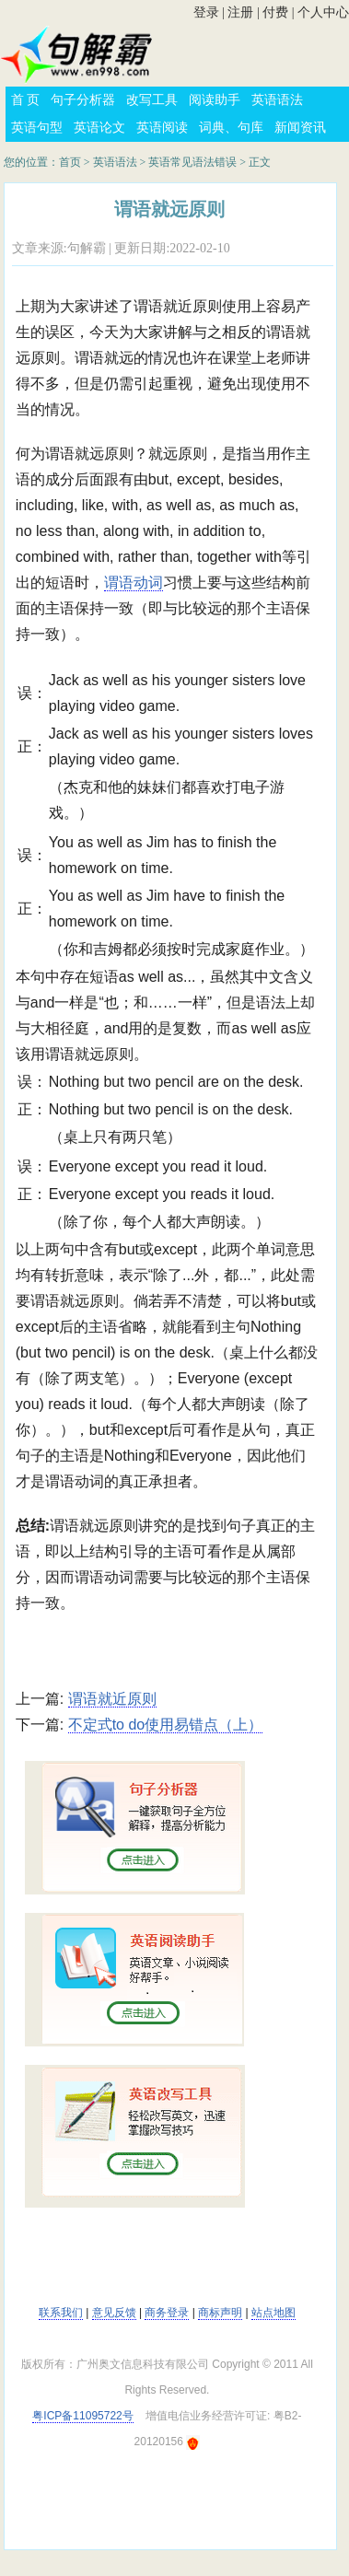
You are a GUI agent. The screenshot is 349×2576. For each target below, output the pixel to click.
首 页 (26, 100)
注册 (240, 12)
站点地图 (273, 2312)
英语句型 (37, 127)
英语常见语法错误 (192, 162)
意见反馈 (114, 2312)
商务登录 (167, 2312)
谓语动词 (133, 582)
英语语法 (277, 100)
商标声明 (220, 2312)
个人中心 (323, 12)
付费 (275, 12)
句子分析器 (83, 100)
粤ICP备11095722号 (82, 2415)
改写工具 (152, 100)
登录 (206, 12)
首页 (70, 162)
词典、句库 (231, 127)
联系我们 (61, 2312)
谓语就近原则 (112, 1699)
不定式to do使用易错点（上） (165, 1724)
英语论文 (99, 127)
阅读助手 (214, 100)
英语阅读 (162, 127)
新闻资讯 (300, 127)
